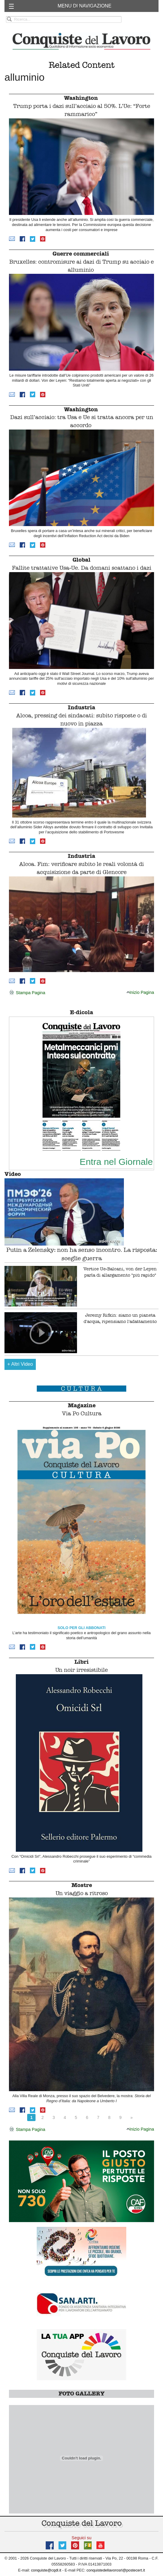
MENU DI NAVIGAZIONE (84, 5)
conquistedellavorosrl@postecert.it (116, 2570)
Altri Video (20, 1364)
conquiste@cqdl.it (46, 2570)
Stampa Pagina (27, 993)
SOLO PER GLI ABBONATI (82, 1627)
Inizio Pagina (140, 992)
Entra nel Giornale (116, 1161)
